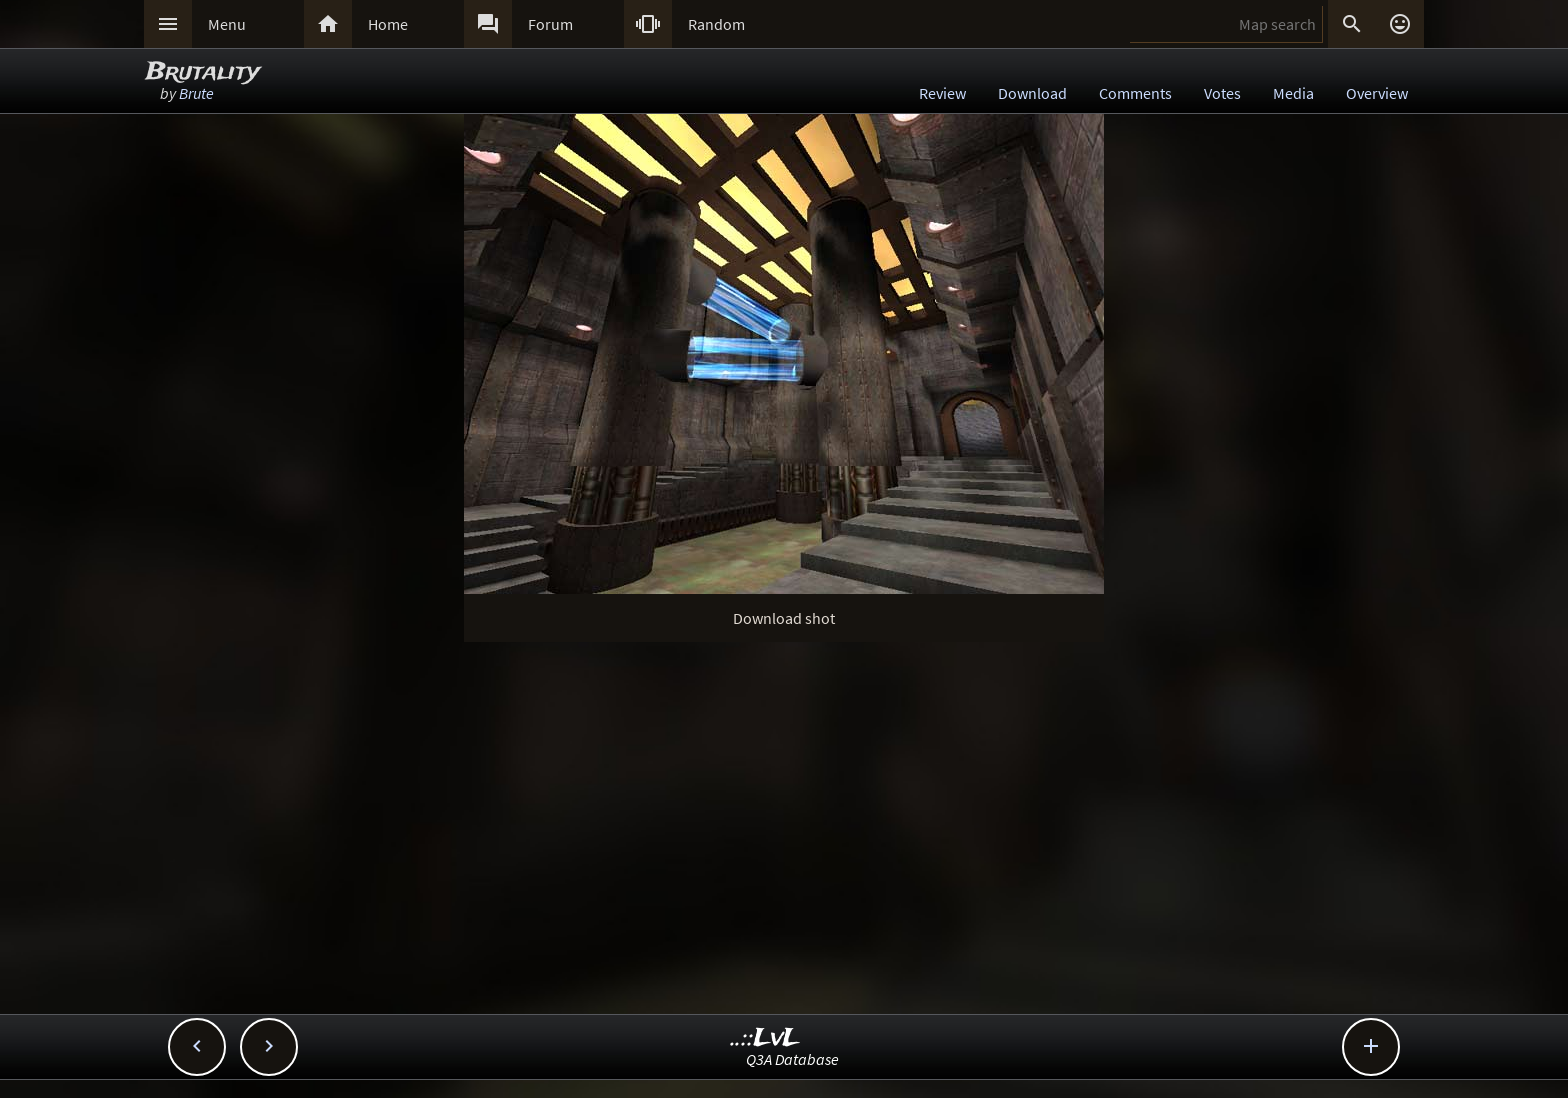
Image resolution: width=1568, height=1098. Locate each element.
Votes (1222, 93)
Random (716, 24)
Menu (227, 24)
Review (942, 93)
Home (388, 24)
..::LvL (765, 1038)
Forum (550, 24)
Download (1032, 93)
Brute (196, 93)
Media (1293, 93)
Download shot (784, 618)
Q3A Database (792, 1059)
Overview (1377, 93)
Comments (1135, 93)
